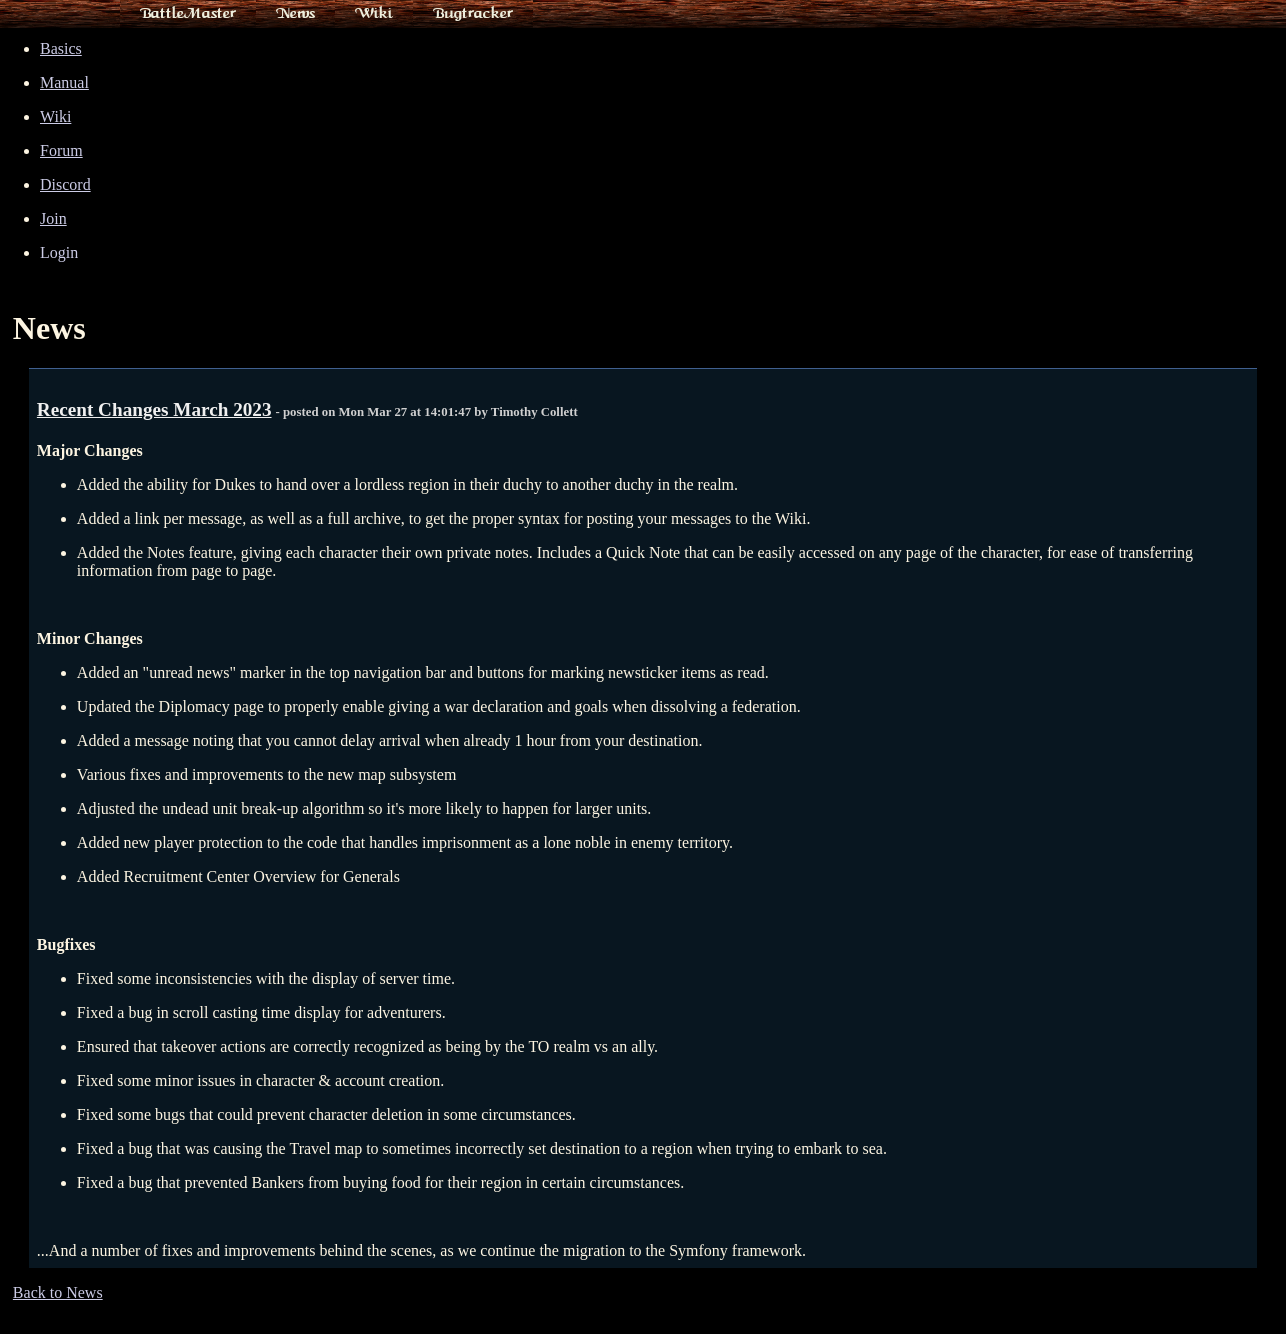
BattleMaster (188, 13)
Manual (64, 82)
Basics (61, 48)
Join (53, 218)
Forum (61, 150)
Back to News (58, 1292)
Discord (65, 184)
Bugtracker (473, 13)
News (295, 13)
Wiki (374, 13)
